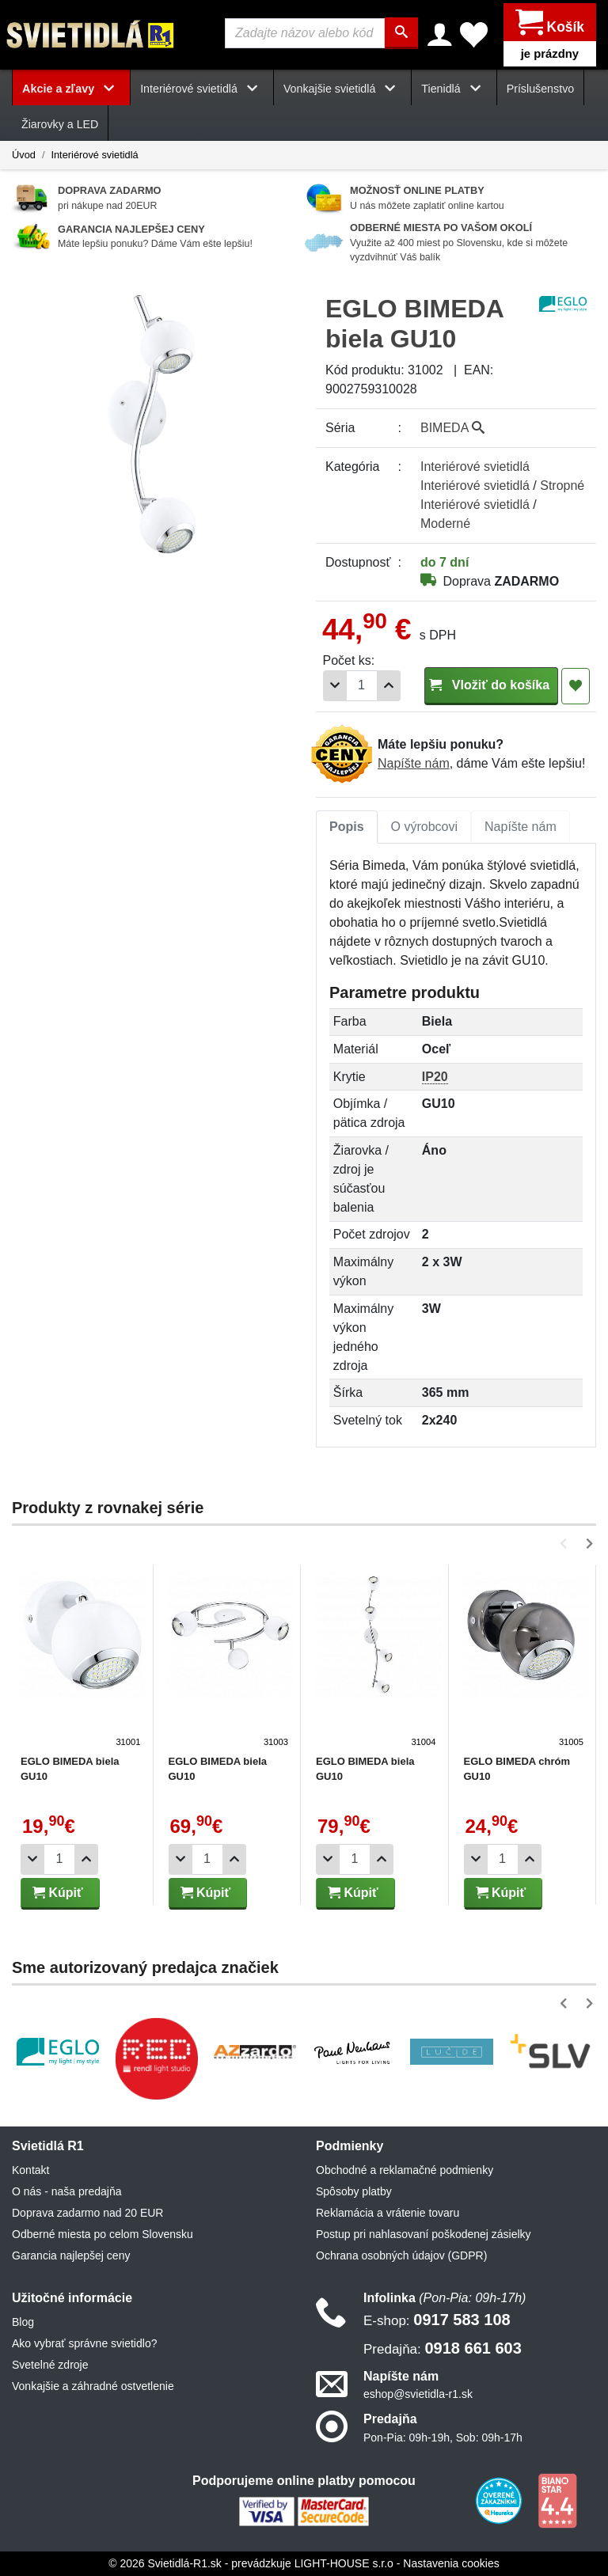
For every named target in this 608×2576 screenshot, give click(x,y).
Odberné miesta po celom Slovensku (102, 2234)
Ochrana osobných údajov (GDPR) (401, 2255)
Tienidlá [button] (453, 88)
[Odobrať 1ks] (335, 685)
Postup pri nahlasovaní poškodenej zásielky (423, 2234)
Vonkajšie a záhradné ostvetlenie (93, 2386)
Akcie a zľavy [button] (71, 88)
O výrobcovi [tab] (424, 826)
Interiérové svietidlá (94, 155)
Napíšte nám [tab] (520, 826)
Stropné (562, 485)
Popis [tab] (346, 826)
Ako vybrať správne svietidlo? (84, 2343)
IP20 (435, 1076)
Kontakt (30, 2170)
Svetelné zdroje (50, 2364)
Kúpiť (57, 1892)
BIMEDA (452, 427)
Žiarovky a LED (59, 124)
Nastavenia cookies (451, 2563)
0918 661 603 (442, 2348)
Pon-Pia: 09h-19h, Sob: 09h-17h (442, 2437)
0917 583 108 (437, 2319)
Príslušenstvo (541, 88)
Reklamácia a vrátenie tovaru (387, 2212)
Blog (23, 2322)
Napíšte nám (414, 763)
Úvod (24, 155)
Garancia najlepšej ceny (71, 2255)
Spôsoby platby (354, 2191)
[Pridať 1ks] (389, 685)
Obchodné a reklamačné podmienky (404, 2170)
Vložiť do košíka (491, 685)
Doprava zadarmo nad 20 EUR (87, 2212)
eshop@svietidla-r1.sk (418, 2394)
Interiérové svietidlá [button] (202, 88)
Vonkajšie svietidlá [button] (342, 88)
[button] (566, 1544)
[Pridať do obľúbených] (575, 686)
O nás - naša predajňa (67, 2191)
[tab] (347, 827)
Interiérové (475, 466)
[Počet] (362, 685)
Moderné (445, 523)
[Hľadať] (402, 33)
